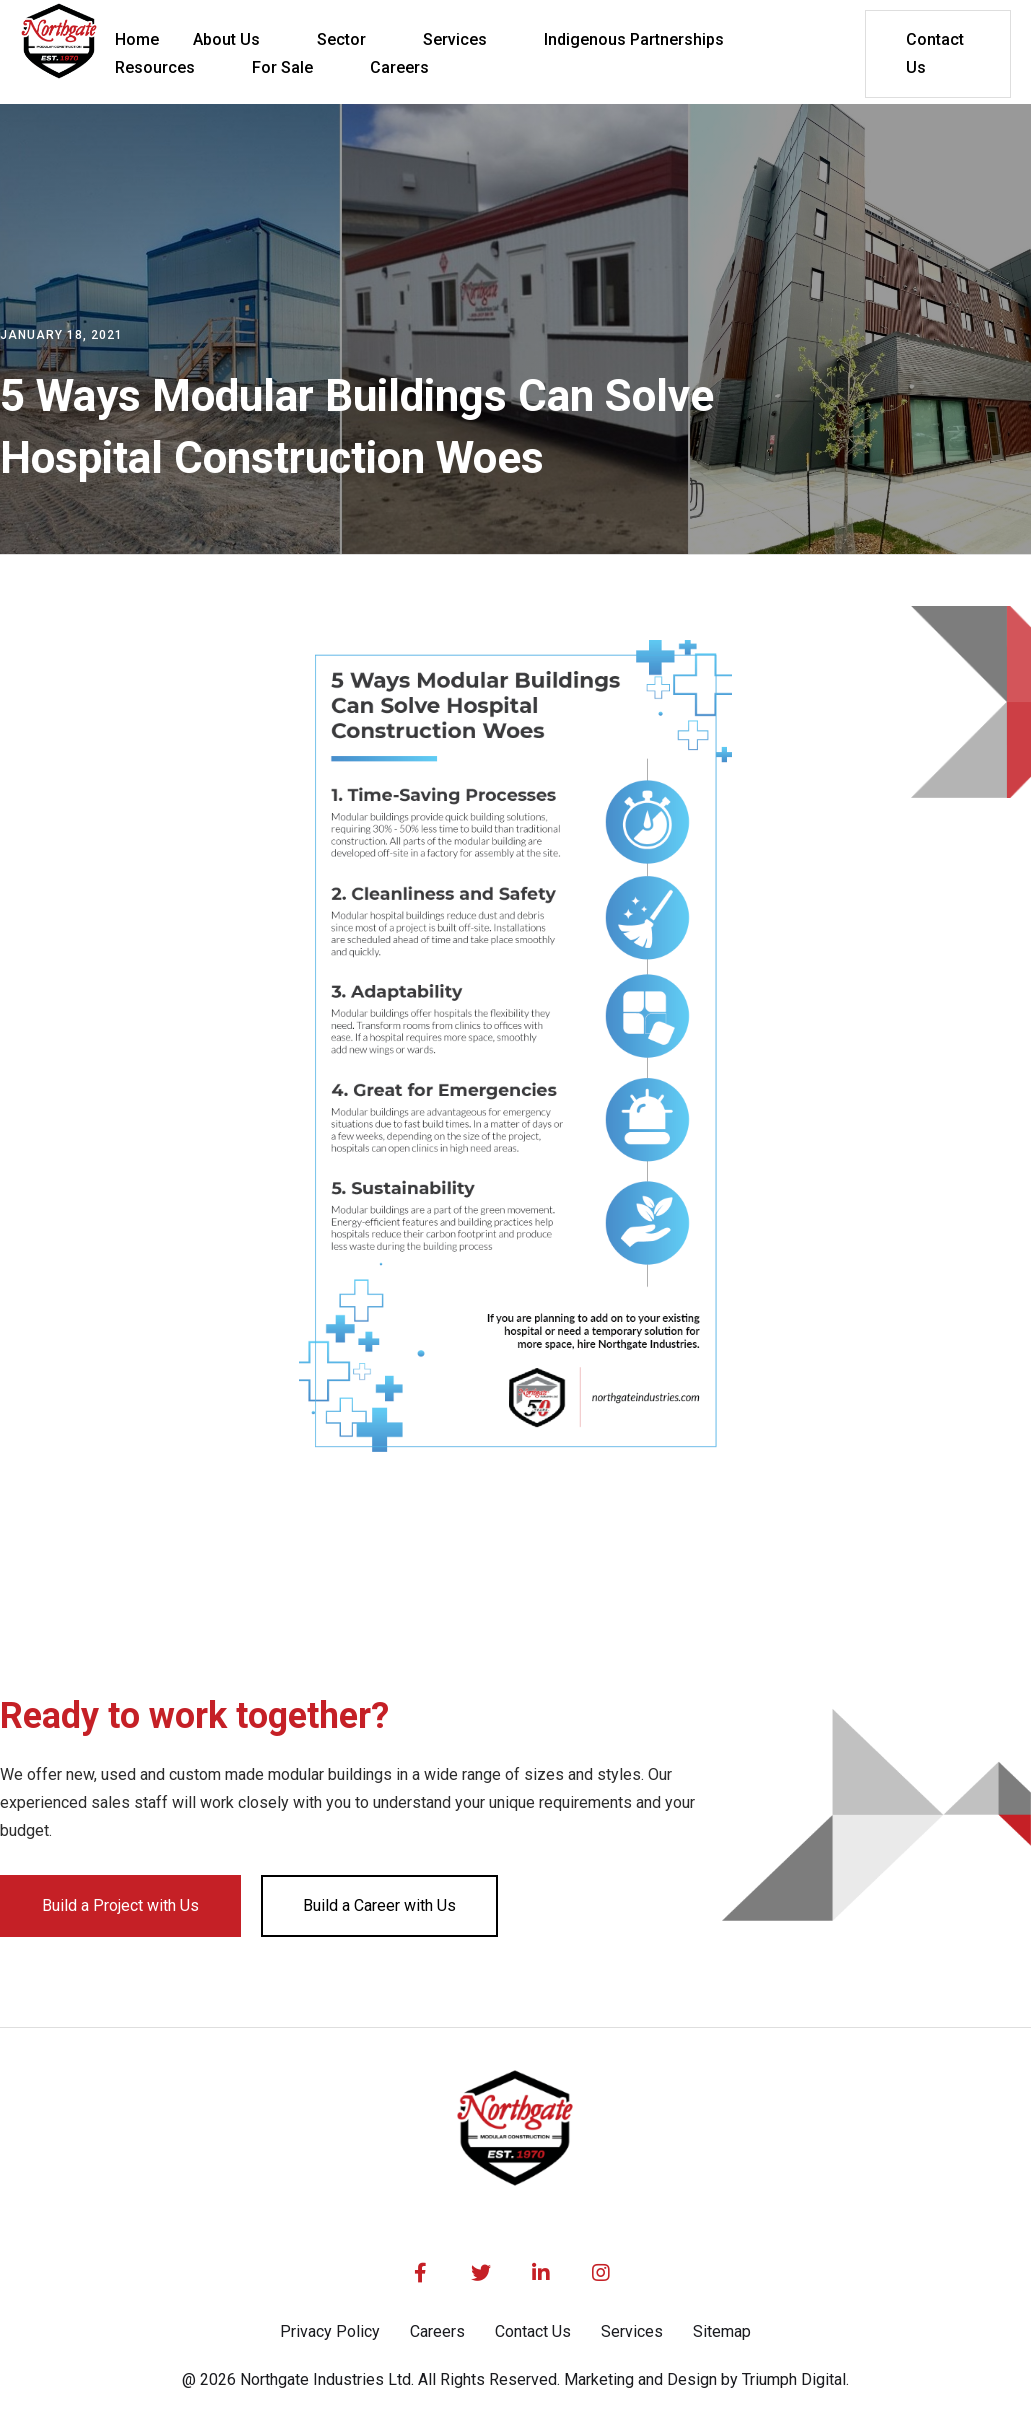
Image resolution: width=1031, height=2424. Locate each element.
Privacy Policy (330, 2331)
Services (455, 39)
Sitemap (722, 2331)
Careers (437, 2331)
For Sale (282, 67)
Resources (155, 67)
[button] (238, 40)
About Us (226, 39)
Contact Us (935, 53)
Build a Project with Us (120, 1905)
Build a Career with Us (379, 1905)
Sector (341, 39)
